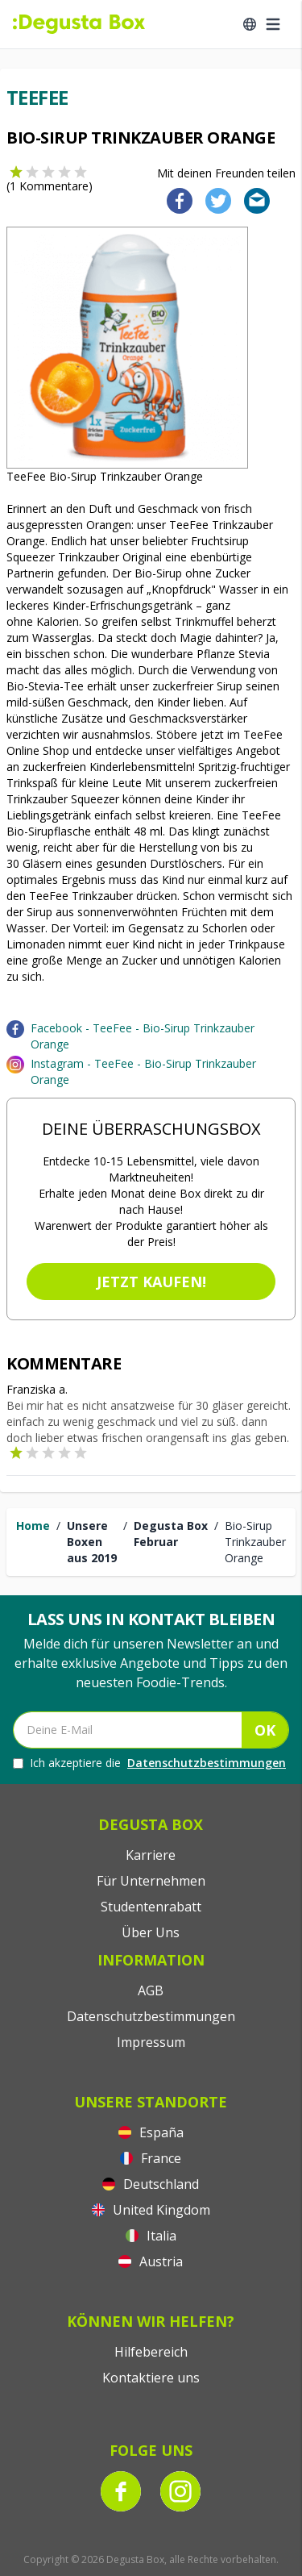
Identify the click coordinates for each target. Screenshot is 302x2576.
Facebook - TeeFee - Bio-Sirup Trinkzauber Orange (142, 1036)
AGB (150, 1990)
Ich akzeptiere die (149, 1763)
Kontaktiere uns (151, 2377)
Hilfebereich (151, 2352)
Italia (151, 2236)
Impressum (151, 2042)
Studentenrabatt (151, 1906)
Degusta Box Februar (171, 1533)
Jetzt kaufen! (151, 1281)
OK (264, 1730)
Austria (150, 2261)
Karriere (151, 1855)
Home (33, 1525)
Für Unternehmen (151, 1881)
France (150, 2158)
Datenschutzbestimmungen (206, 1762)
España (151, 2132)
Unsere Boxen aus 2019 (92, 1541)
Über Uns (151, 1932)
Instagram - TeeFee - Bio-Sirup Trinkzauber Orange (143, 1071)
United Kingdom (151, 2210)
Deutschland (150, 2184)
